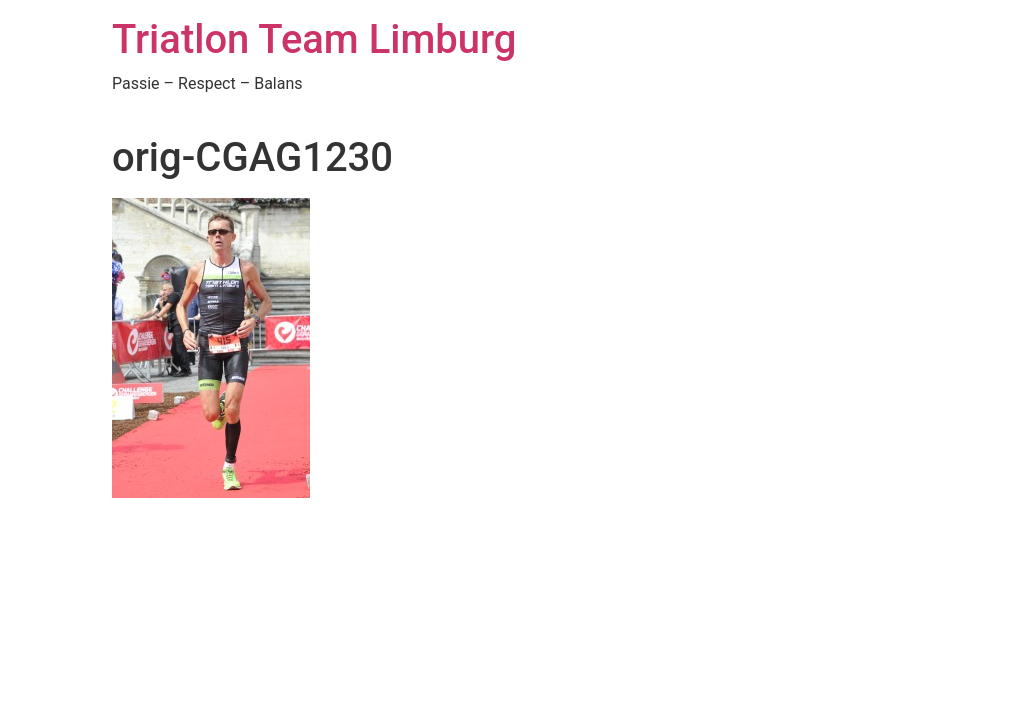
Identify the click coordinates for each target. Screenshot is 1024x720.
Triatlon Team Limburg (314, 39)
